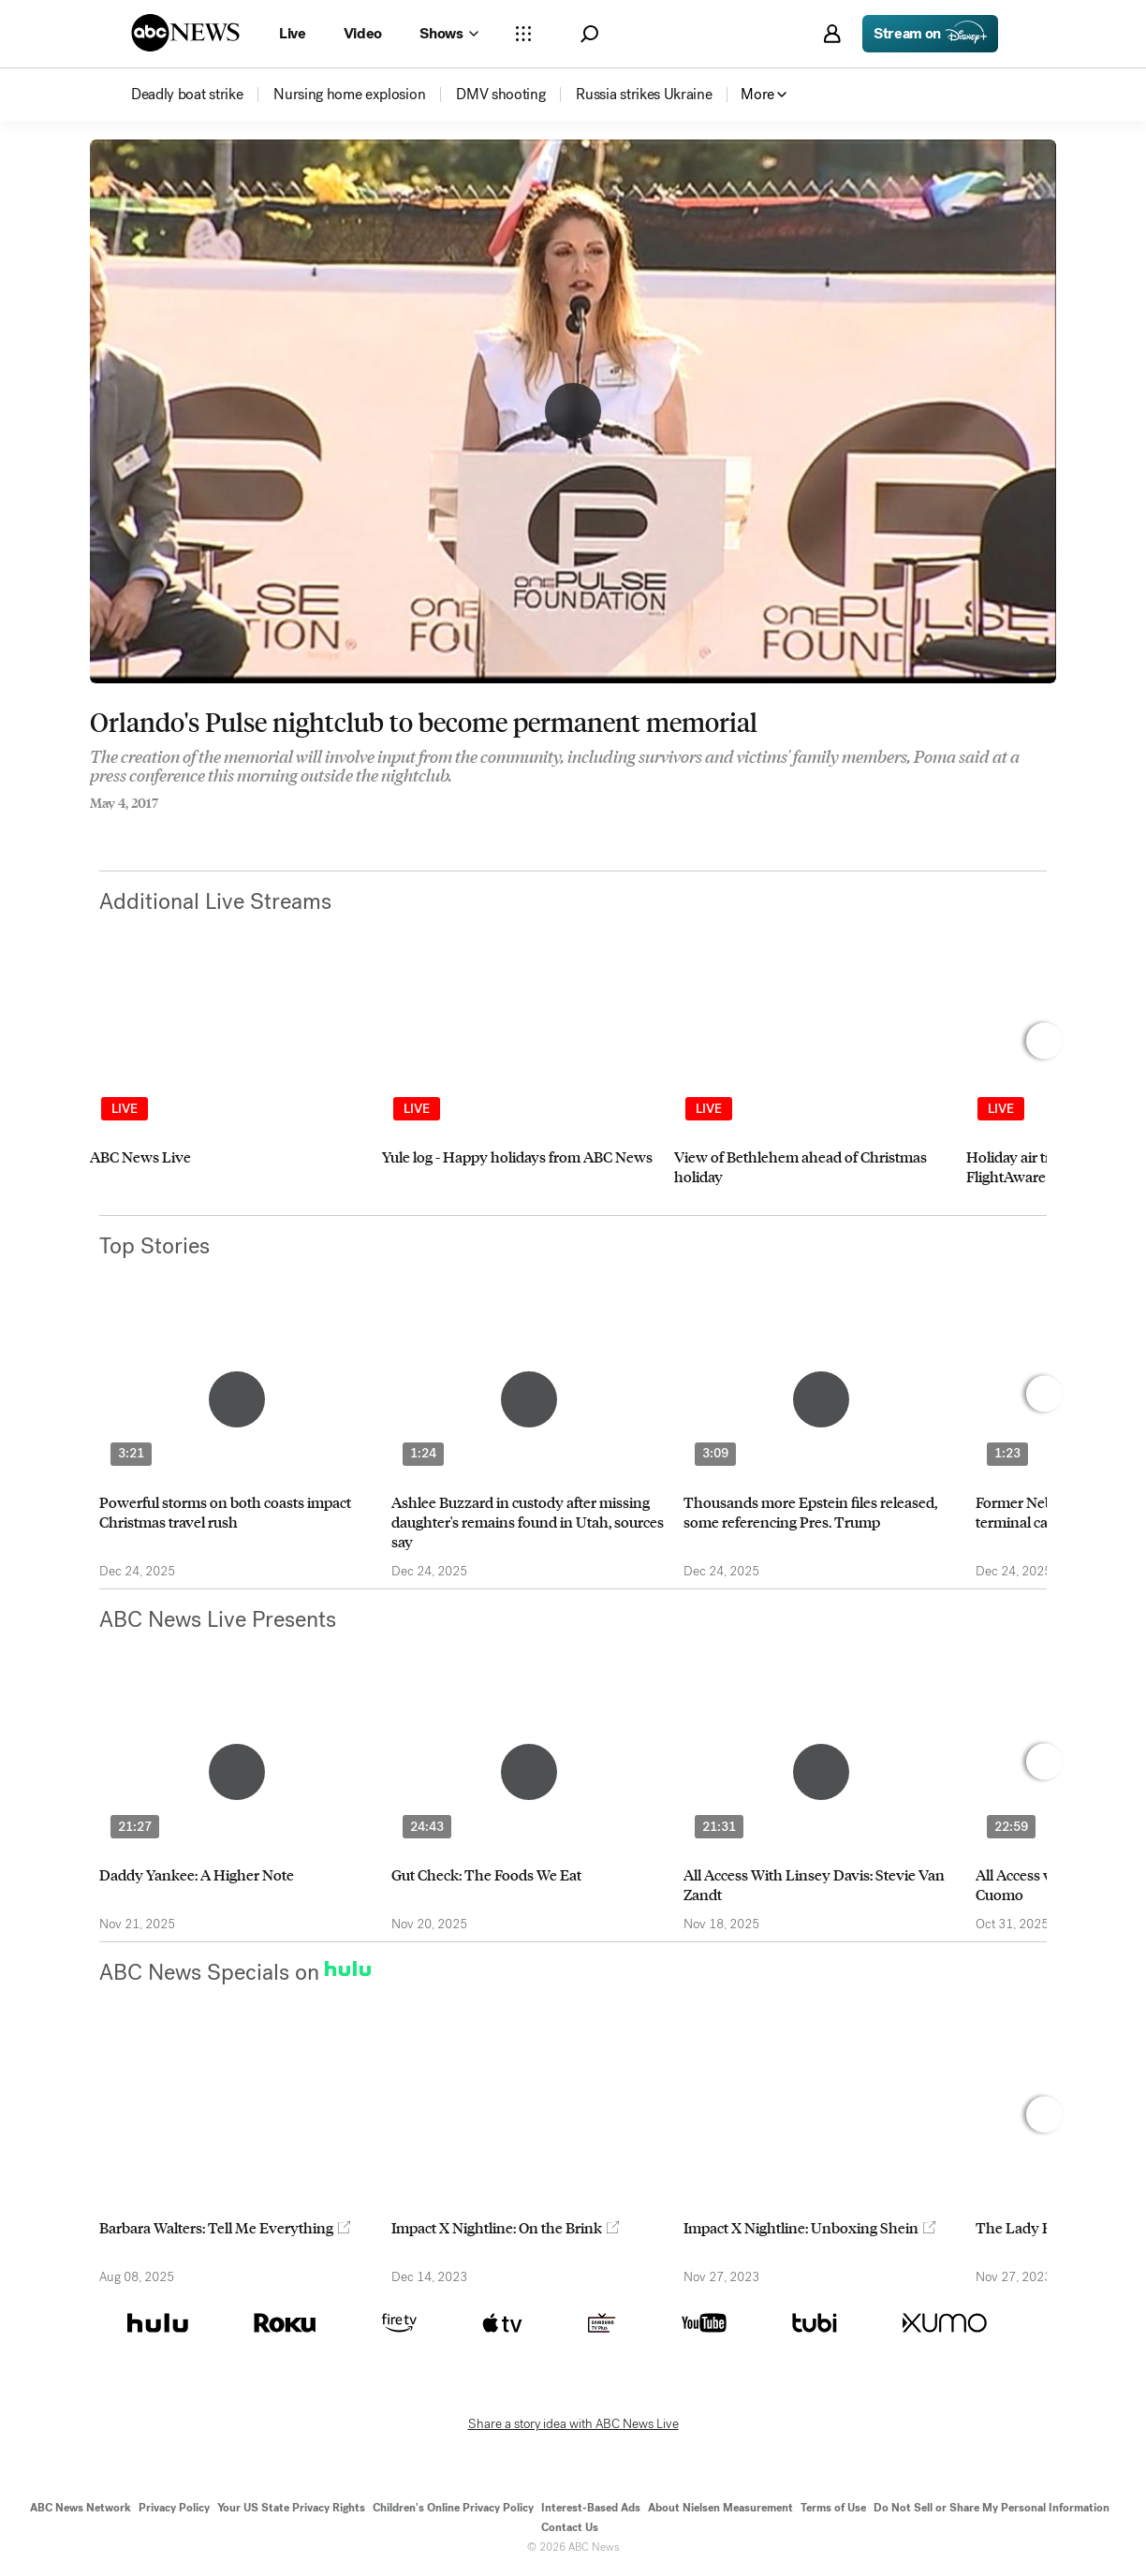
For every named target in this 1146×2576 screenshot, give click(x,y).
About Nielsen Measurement (720, 2507)
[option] (227, 1091)
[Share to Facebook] (94, 828)
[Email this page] (169, 828)
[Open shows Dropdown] (448, 33)
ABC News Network (80, 2507)
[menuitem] (186, 94)
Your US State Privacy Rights (291, 2507)
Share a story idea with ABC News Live (573, 2424)
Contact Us (569, 2527)
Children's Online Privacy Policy (453, 2507)
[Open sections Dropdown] (523, 33)
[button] (589, 34)
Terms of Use (833, 2507)
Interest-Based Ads (590, 2507)
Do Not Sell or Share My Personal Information (991, 2507)
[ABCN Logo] (185, 32)
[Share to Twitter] (132, 828)
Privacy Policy (174, 2507)
